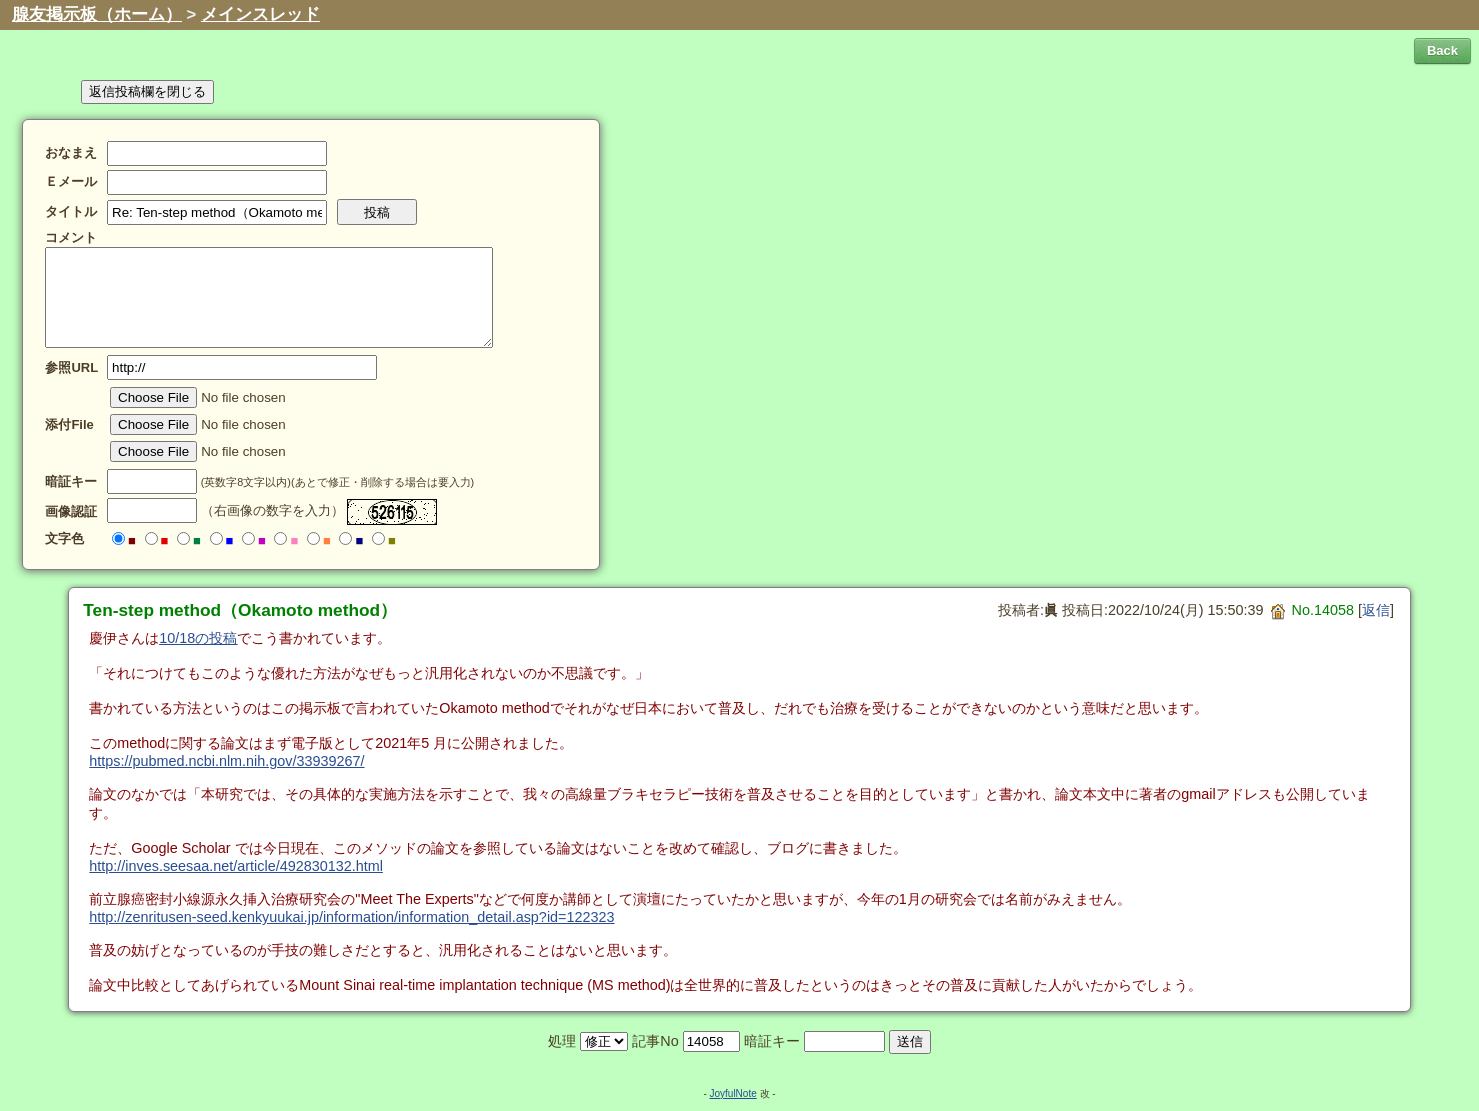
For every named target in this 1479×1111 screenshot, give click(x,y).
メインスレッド (260, 14)
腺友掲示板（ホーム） (97, 14)
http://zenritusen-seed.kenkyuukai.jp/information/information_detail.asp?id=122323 (351, 917)
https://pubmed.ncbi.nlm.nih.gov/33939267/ (226, 761)
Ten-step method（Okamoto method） (240, 610)
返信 (1376, 610)
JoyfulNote (732, 1093)
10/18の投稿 (198, 638)
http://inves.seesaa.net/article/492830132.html (236, 866)
